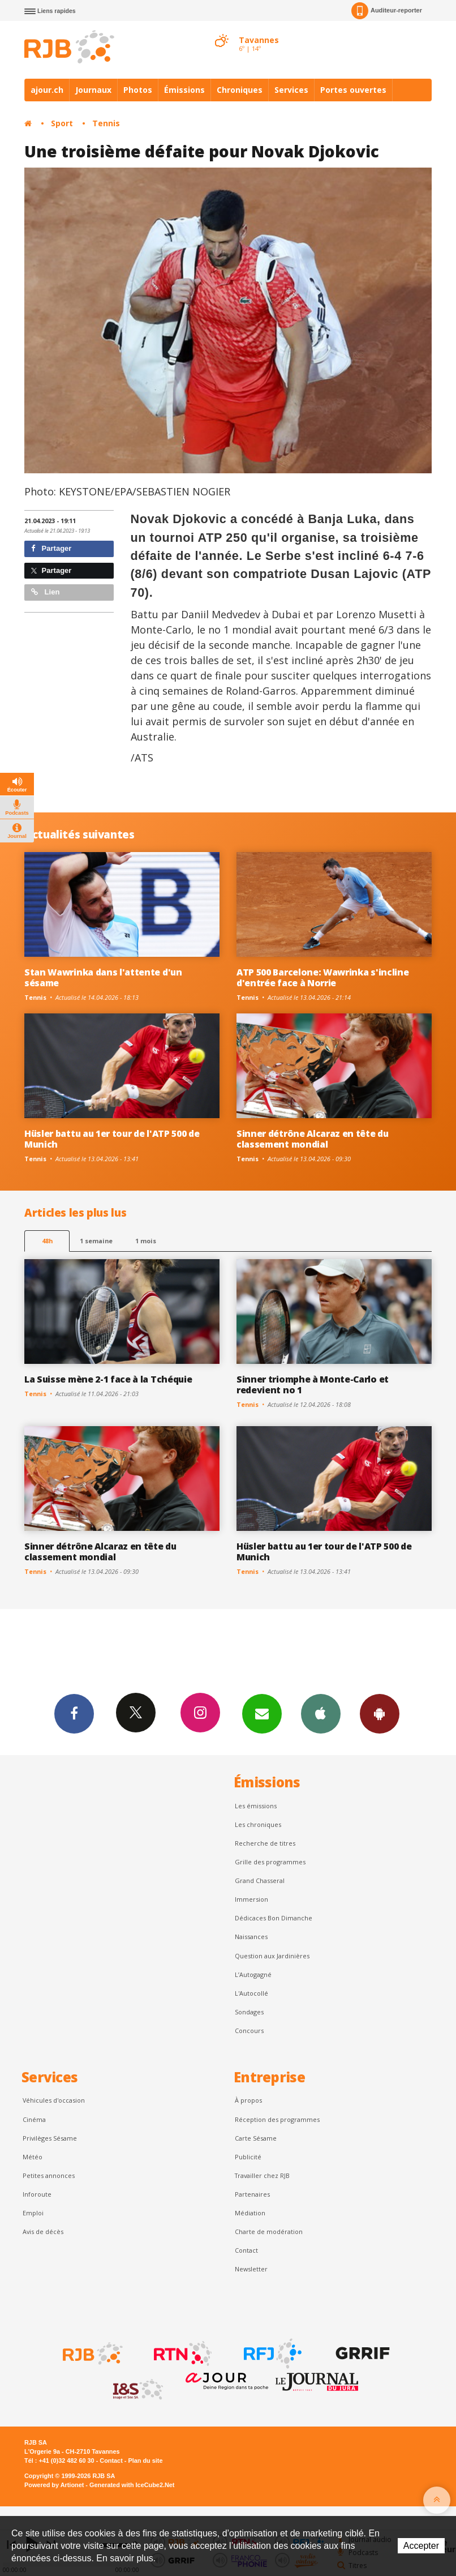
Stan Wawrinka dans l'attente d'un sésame (103, 977)
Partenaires (252, 2194)
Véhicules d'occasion (54, 2100)
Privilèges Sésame (50, 2138)
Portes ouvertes (353, 89)
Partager (51, 548)
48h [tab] (47, 1240)
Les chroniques (258, 1824)
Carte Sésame (256, 2138)
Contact (246, 2250)
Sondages (249, 2012)
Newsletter (251, 2269)
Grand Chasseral (260, 1880)
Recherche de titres (265, 1843)
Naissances (251, 1936)
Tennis (106, 123)
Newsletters (262, 1713)
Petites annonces (49, 2175)
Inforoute (37, 2194)
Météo (32, 2156)
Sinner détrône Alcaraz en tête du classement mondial (312, 1138)
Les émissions (256, 1805)
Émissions (184, 89)
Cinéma (34, 2119)
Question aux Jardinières (272, 1955)
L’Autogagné (253, 1974)
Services (291, 89)
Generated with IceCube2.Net (131, 2484)
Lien (45, 592)
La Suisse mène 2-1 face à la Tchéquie (108, 1379)
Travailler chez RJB (262, 2175)
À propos (248, 2100)
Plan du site (145, 2460)
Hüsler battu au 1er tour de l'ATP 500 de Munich (111, 1138)
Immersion (251, 1899)
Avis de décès (43, 2231)
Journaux (93, 89)
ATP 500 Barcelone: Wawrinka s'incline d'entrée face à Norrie (322, 977)
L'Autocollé (251, 1993)
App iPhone (321, 1713)
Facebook (74, 1713)
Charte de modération (269, 2231)
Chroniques (240, 89)
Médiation (250, 2212)
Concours (249, 2030)
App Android (379, 1713)
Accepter (421, 2546)
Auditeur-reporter (386, 10)
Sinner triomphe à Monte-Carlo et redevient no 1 (312, 1384)
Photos (137, 89)
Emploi (33, 2212)
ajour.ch (47, 89)
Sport (62, 123)
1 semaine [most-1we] (96, 1240)
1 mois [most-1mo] (145, 1240)
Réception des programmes (277, 2119)
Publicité (248, 2156)
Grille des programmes (270, 1861)
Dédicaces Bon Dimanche (273, 1918)
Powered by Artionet (54, 2484)
